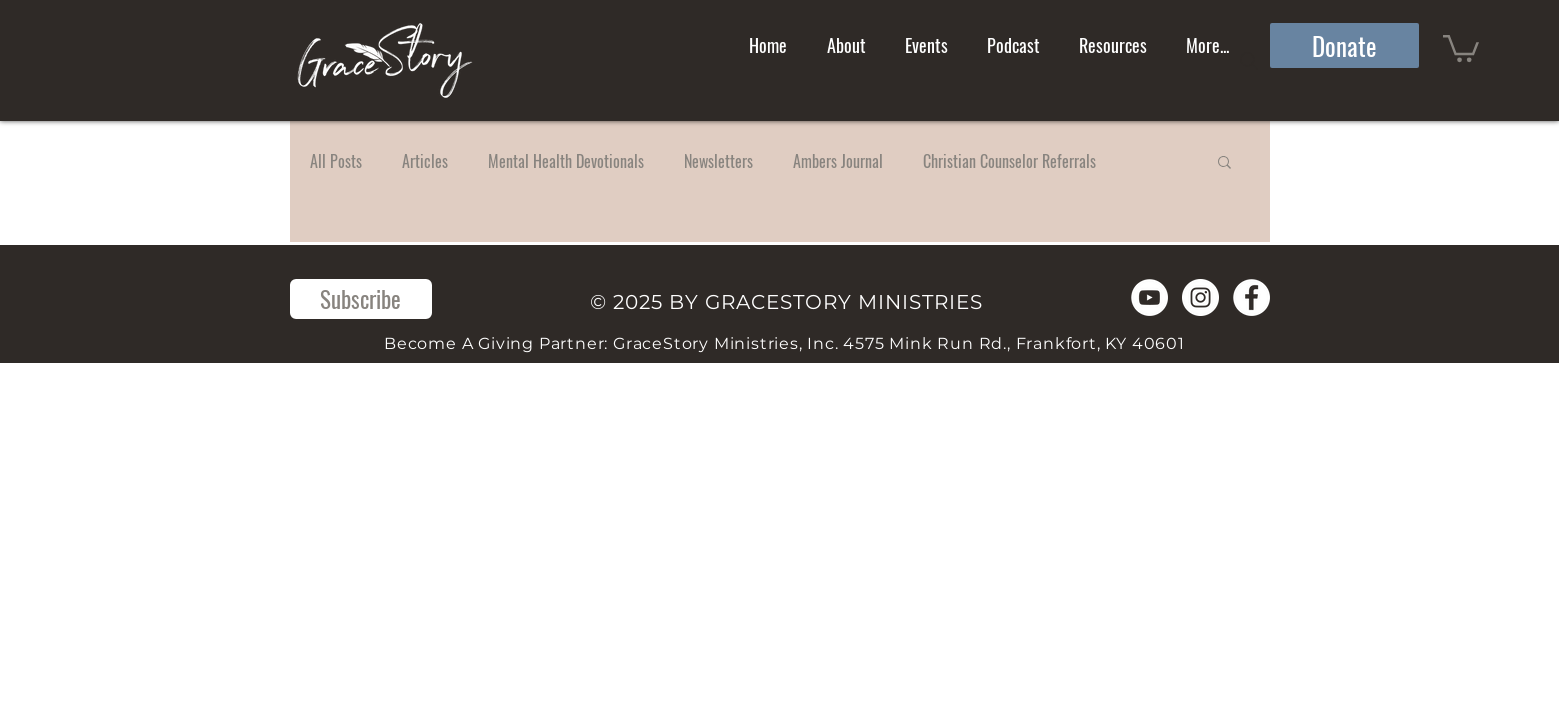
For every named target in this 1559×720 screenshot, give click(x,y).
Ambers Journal (838, 161)
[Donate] (1344, 45)
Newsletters (718, 161)
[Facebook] (1251, 297)
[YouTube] (1149, 297)
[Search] (1249, 61)
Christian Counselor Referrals (1009, 161)
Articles (425, 161)
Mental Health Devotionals (566, 161)
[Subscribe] (361, 299)
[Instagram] (1200, 297)
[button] (1461, 47)
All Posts (336, 161)
